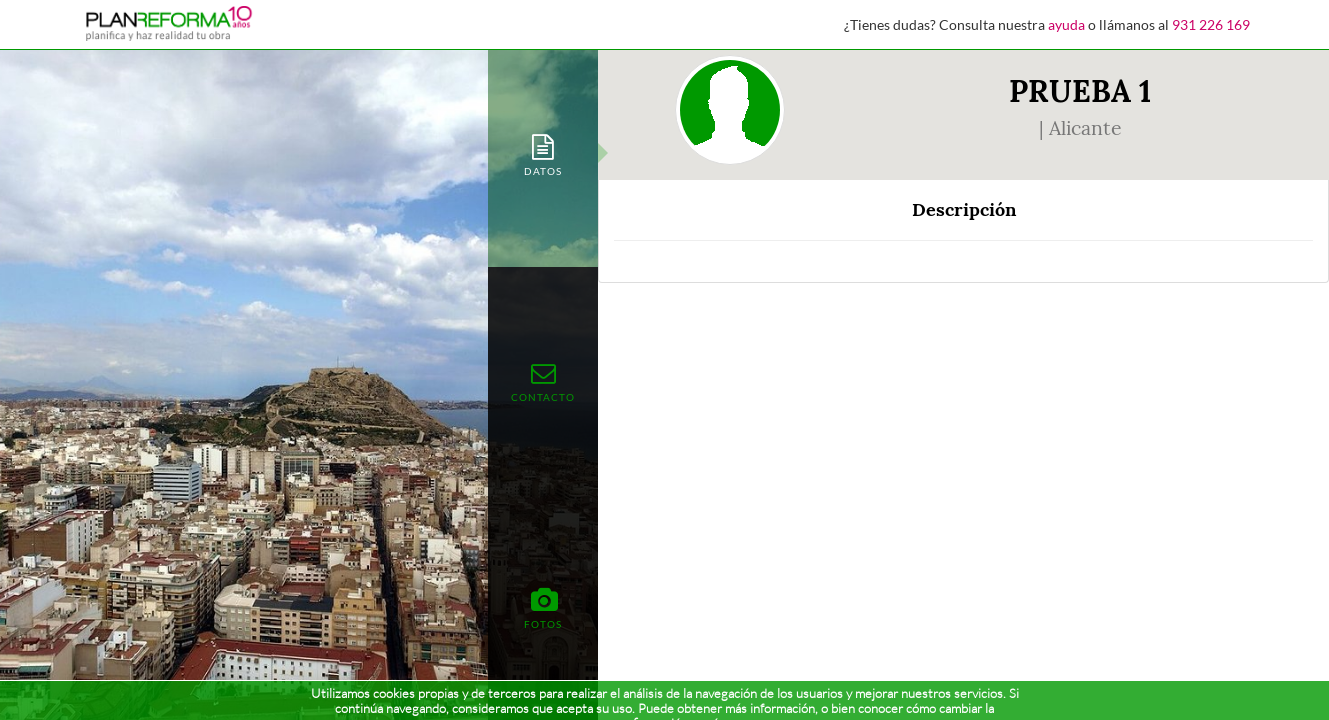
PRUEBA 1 (1080, 91)
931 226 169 (1211, 24)
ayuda (1066, 24)
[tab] (543, 153)
